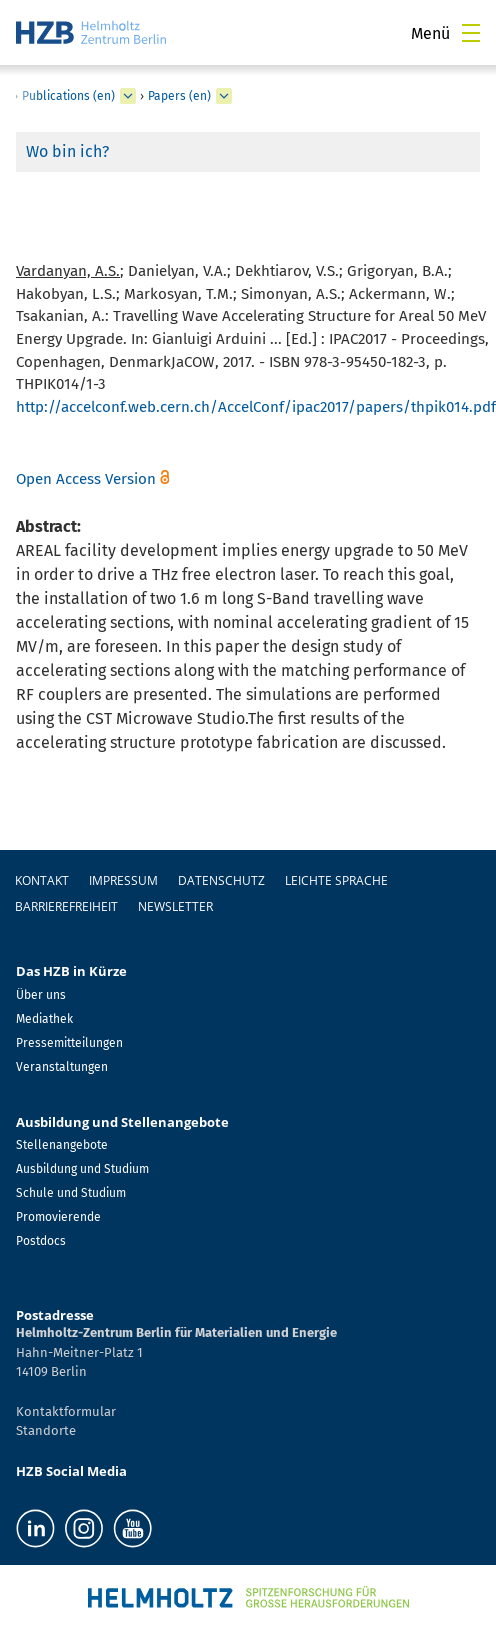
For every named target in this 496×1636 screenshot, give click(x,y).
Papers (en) (179, 96)
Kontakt (42, 880)
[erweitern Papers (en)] (224, 96)
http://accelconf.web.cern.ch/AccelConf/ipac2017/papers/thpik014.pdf (256, 407)
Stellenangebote (62, 1145)
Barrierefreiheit (66, 906)
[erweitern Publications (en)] (128, 96)
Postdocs (41, 1241)
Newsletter (175, 906)
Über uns (41, 995)
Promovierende (58, 1217)
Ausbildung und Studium (82, 1169)
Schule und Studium (71, 1193)
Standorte (46, 1430)
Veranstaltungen (62, 1067)
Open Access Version (86, 479)
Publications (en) (68, 96)
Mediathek (44, 1019)
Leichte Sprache (336, 880)
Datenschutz (221, 880)
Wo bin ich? (67, 151)
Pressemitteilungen (69, 1043)
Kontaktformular (66, 1411)
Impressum (123, 880)
